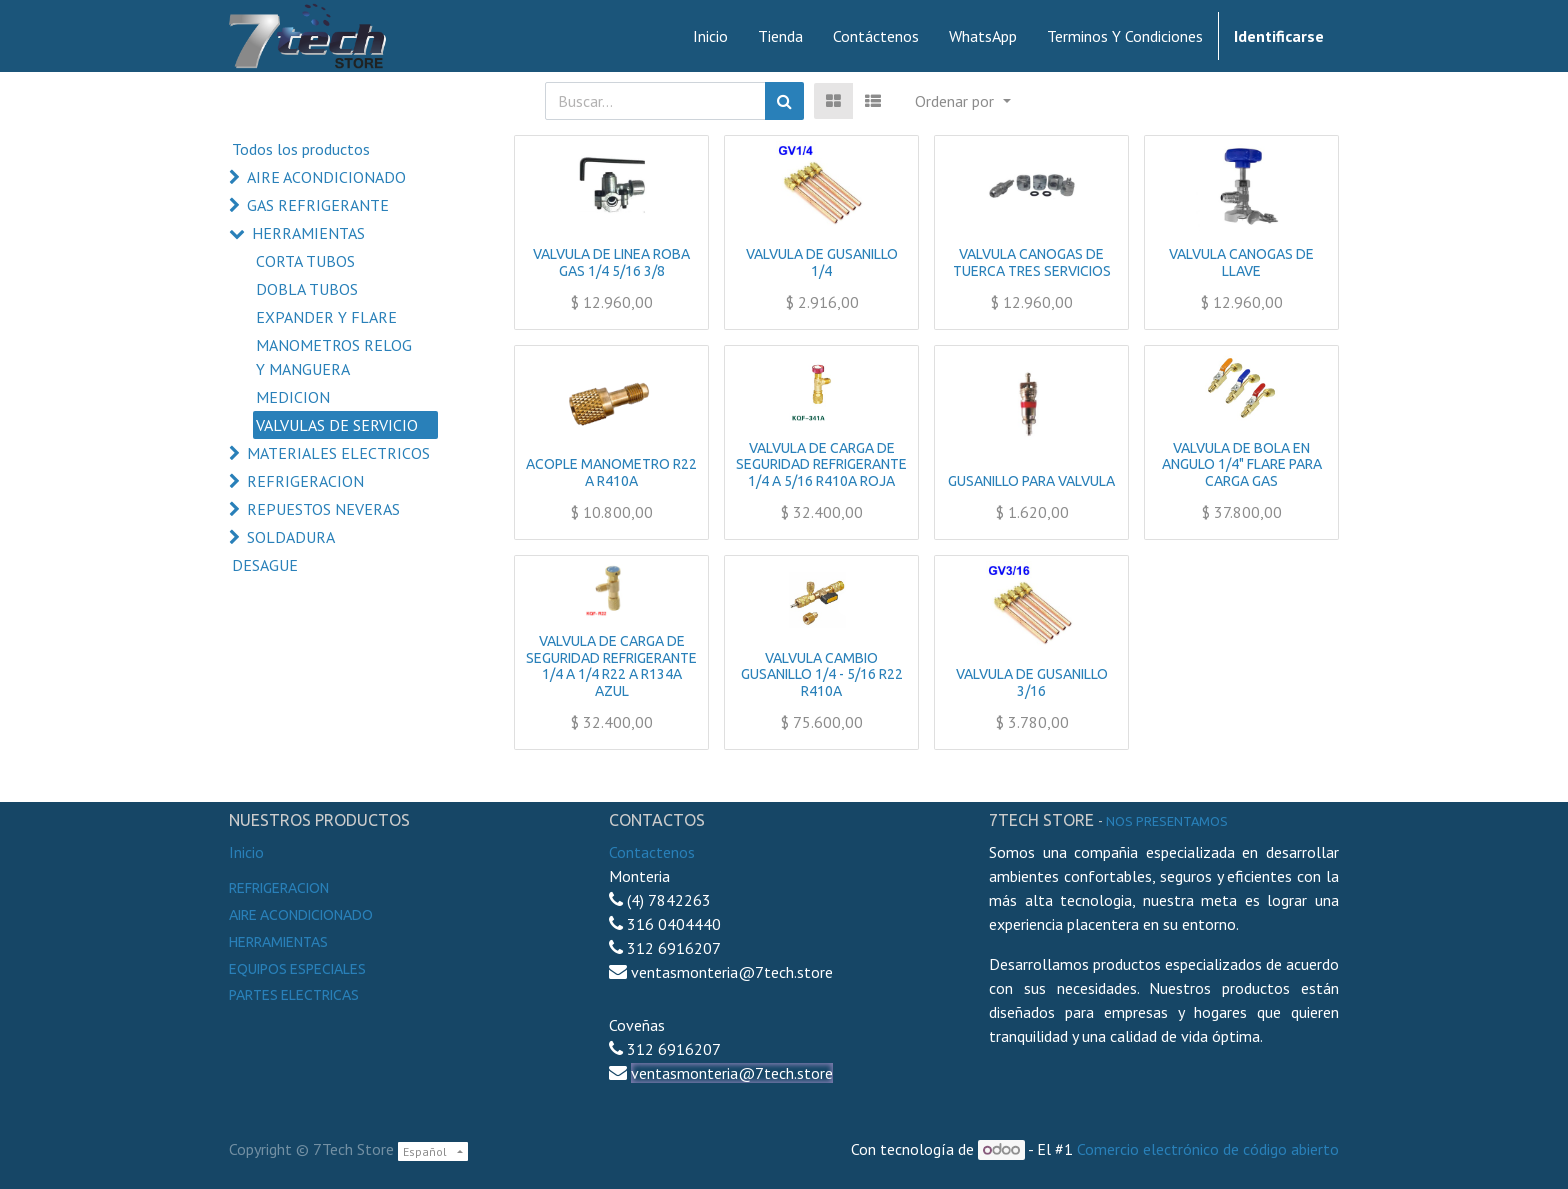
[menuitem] (710, 36)
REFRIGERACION (305, 481)
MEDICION (293, 397)
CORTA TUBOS (305, 261)
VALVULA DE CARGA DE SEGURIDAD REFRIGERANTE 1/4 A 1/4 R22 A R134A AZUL (611, 666)
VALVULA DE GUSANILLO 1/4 (822, 262)
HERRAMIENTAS (308, 233)
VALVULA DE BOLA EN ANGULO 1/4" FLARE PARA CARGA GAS (1242, 465)
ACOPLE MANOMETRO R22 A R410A (611, 472)
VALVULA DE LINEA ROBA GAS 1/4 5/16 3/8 (611, 262)
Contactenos (652, 852)
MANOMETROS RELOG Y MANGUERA (334, 357)
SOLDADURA (291, 537)
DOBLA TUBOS (307, 289)
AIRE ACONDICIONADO (326, 177)
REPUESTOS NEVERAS (323, 509)
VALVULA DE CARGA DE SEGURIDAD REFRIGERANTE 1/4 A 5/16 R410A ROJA (821, 465)
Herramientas (278, 942)
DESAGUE (265, 565)
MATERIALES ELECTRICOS (338, 453)
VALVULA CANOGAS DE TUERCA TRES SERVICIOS (1032, 262)
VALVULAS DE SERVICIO (337, 425)
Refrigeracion (279, 888)
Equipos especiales (297, 969)
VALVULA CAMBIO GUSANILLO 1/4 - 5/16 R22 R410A (822, 675)
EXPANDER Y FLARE (326, 317)
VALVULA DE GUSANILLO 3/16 (1032, 682)
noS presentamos (1167, 821)
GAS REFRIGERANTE (318, 205)
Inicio (246, 852)
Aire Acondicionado (301, 915)
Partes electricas (294, 995)
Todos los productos (301, 149)
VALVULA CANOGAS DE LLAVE (1241, 262)
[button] (962, 101)
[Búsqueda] (784, 101)
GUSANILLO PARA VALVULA (1031, 481)
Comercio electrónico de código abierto (1208, 1149)
